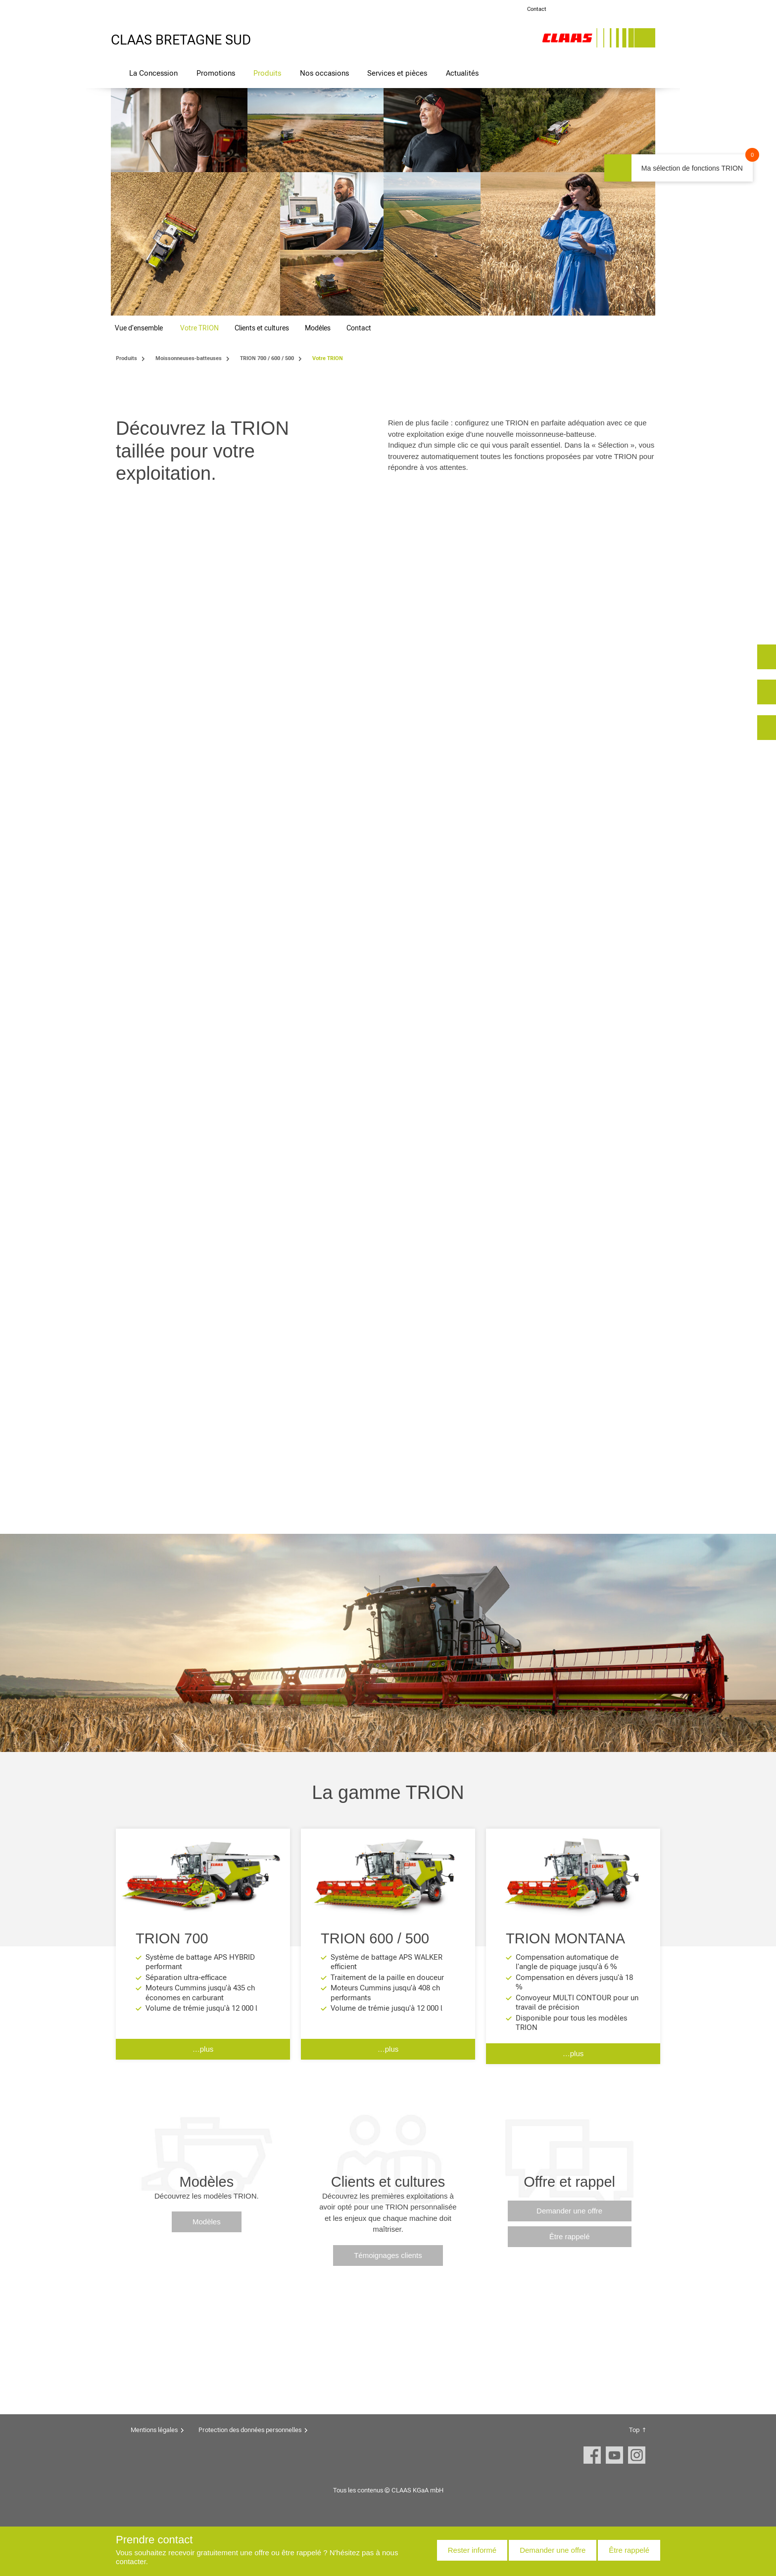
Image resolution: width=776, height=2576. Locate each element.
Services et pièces (397, 73)
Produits (267, 73)
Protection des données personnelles (249, 2430)
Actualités (462, 73)
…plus (203, 2049)
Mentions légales (154, 2430)
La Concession (153, 73)
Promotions (215, 73)
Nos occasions (324, 73)
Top (634, 2430)
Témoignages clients (388, 2255)
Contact (536, 9)
